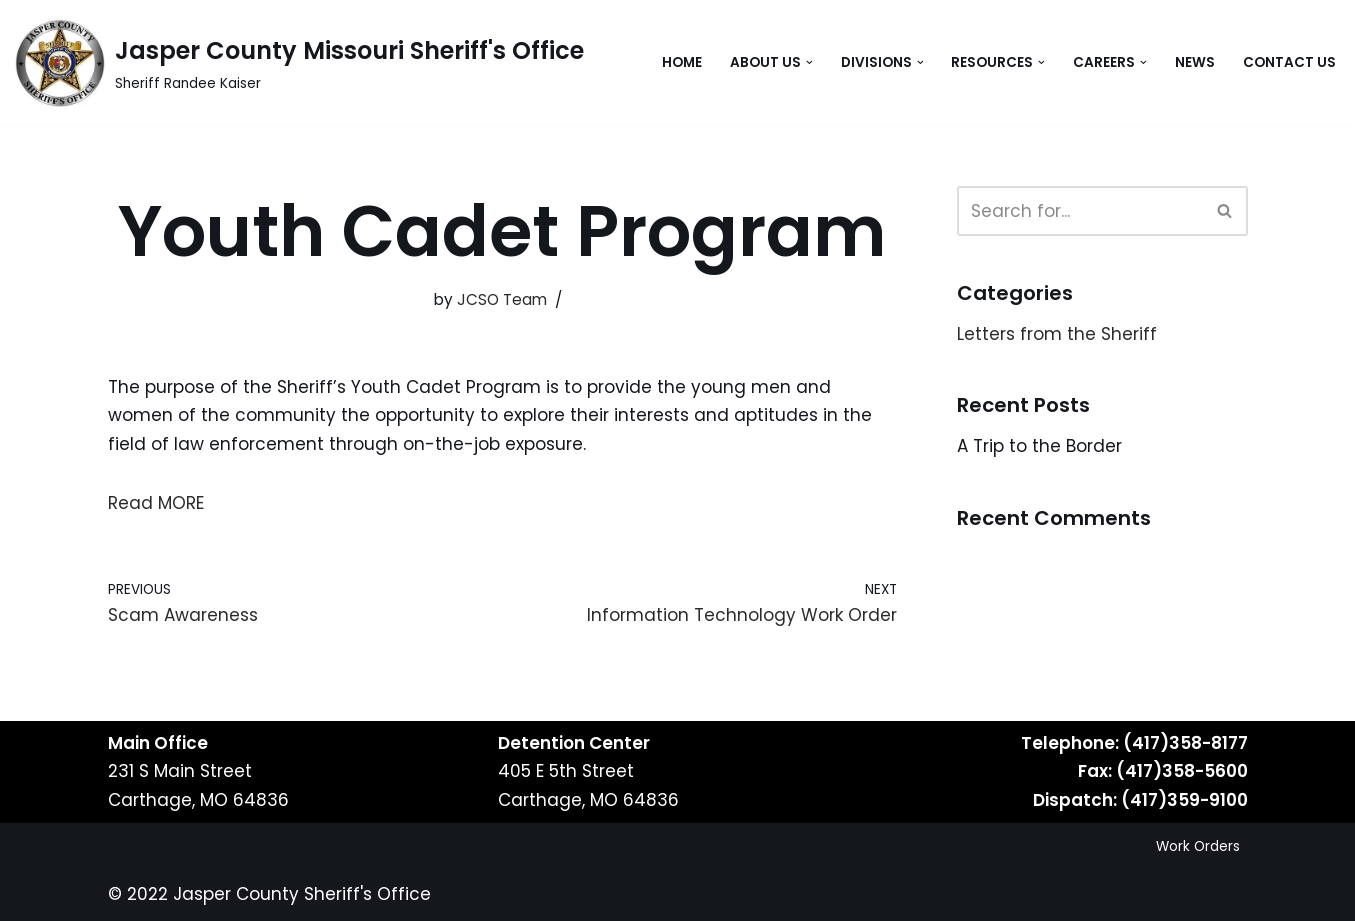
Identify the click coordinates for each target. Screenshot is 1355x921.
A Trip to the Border (1039, 446)
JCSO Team (502, 299)
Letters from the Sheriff (1057, 334)
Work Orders (1198, 846)
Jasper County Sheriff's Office (302, 894)
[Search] (1080, 211)
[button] (809, 62)
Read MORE (156, 503)
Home (682, 62)
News (1195, 62)
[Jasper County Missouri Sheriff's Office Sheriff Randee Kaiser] (299, 63)
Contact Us (1289, 62)
